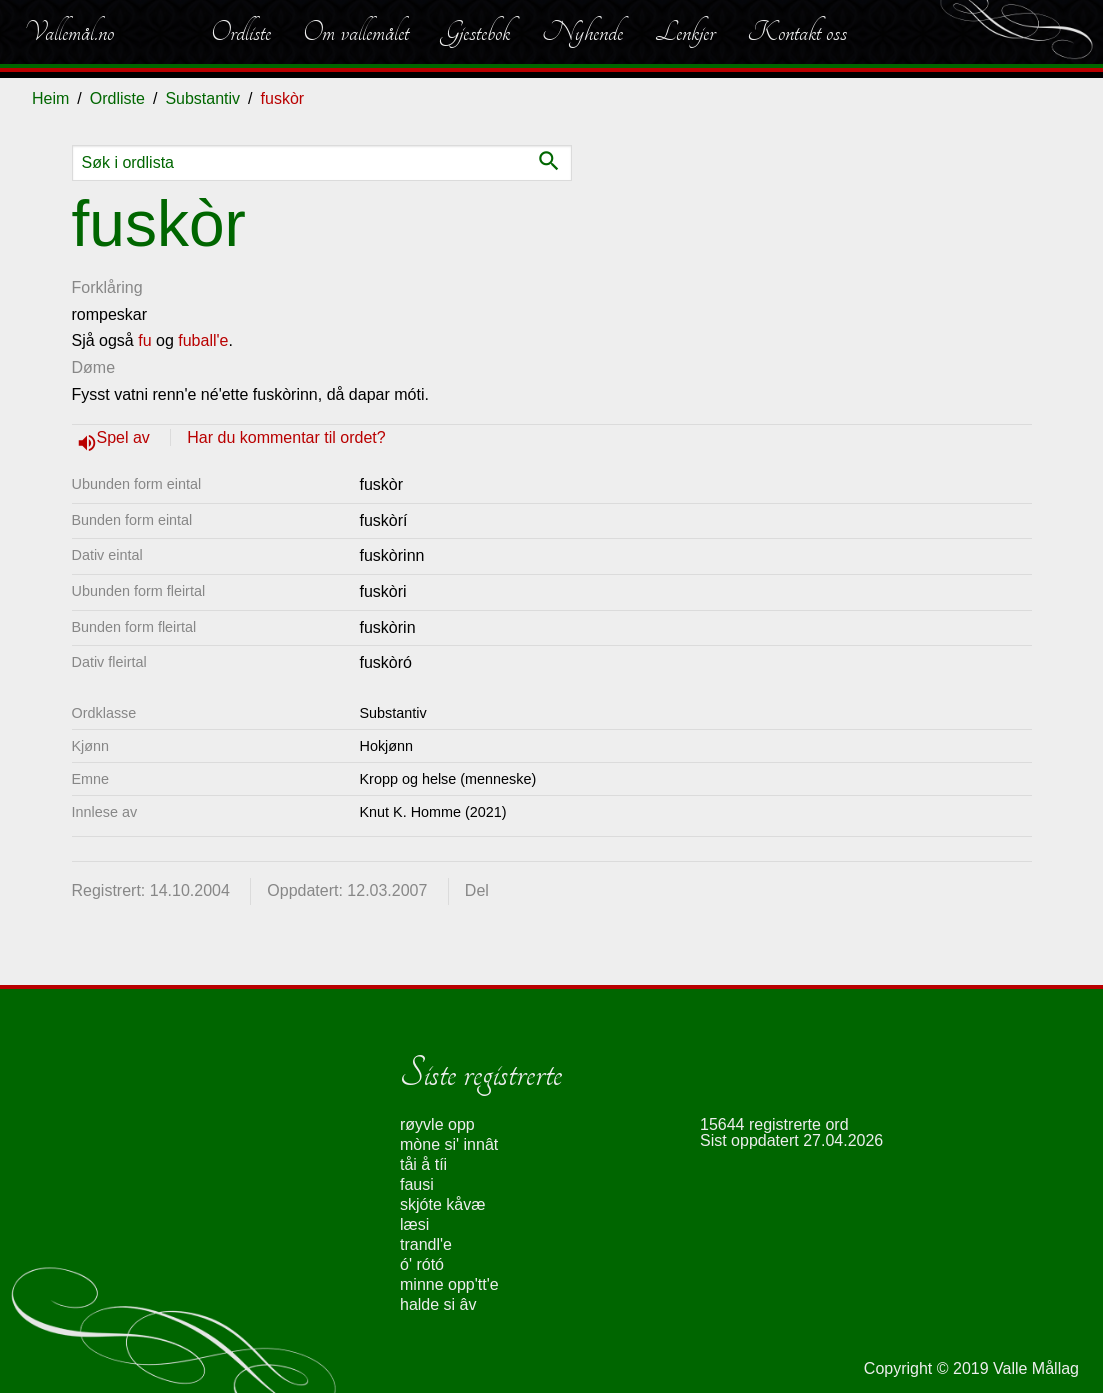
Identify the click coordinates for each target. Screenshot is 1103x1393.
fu (144, 340)
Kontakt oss (797, 32)
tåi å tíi (423, 1164)
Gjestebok (475, 32)
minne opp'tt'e (449, 1284)
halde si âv (438, 1304)
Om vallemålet (356, 32)
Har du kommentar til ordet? (286, 437)
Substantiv (202, 98)
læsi (414, 1224)
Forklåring (107, 287)
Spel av (126, 437)
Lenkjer (685, 32)
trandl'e (426, 1244)
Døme (94, 367)
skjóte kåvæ (442, 1204)
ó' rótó (422, 1264)
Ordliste (241, 32)
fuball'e (203, 340)
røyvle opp (437, 1124)
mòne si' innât (449, 1144)
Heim (50, 98)
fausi (417, 1184)
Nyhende (582, 32)
